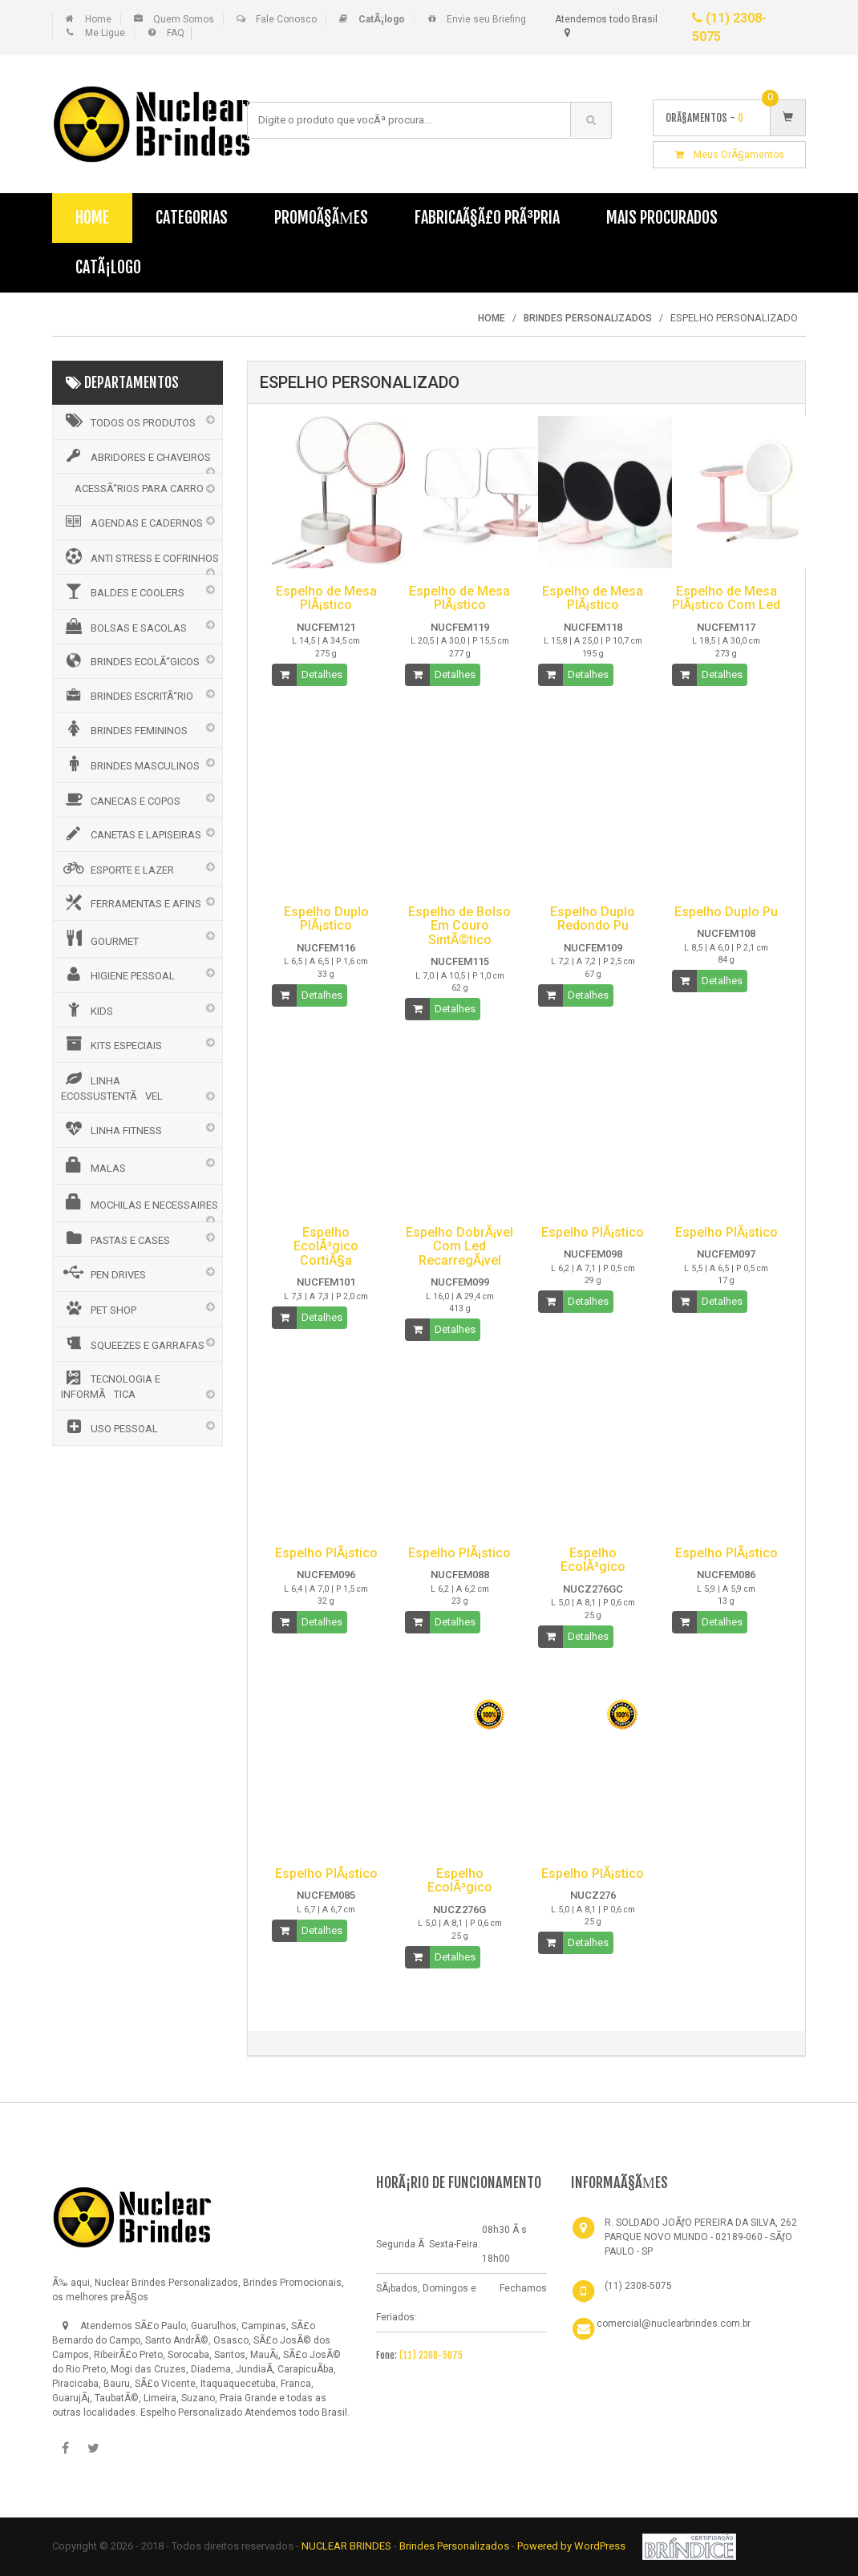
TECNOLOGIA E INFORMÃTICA (110, 1385)
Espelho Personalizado (191, 2412)
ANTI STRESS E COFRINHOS (140, 556)
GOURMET (100, 938)
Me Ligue (105, 32)
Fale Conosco (286, 19)
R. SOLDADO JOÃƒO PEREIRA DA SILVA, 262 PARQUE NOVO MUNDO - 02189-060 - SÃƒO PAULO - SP (701, 2237)
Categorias (192, 218)
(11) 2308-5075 (431, 2355)
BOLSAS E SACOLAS (124, 626)
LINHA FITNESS (111, 1128)
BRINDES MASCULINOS (130, 764)
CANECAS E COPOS (120, 799)
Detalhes (322, 674)
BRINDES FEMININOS (124, 729)
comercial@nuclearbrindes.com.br (674, 2323)
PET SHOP (98, 1308)
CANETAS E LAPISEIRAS (131, 834)
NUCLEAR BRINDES (346, 2546)
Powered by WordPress (572, 2546)
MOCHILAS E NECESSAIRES (139, 1202)
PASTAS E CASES (115, 1238)
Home (98, 19)
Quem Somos (183, 19)
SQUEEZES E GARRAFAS (132, 1343)
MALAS (93, 1165)
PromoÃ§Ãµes (321, 218)
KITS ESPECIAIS (111, 1044)
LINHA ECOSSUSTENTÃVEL (112, 1086)
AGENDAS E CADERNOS (132, 522)
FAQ (175, 32)
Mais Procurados (662, 218)
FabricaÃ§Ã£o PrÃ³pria (487, 218)
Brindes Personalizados (455, 2546)
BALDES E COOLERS (122, 591)
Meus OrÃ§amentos (729, 154)
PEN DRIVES (103, 1273)
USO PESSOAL (109, 1427)
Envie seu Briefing (486, 19)
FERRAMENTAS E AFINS (131, 902)
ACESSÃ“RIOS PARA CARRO (139, 488)
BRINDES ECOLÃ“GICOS (130, 660)
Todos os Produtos (128, 421)
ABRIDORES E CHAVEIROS (136, 456)
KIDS (87, 1009)
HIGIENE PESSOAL (118, 974)
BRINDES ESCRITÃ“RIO (127, 695)
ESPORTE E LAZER (117, 868)
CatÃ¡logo (108, 267)
